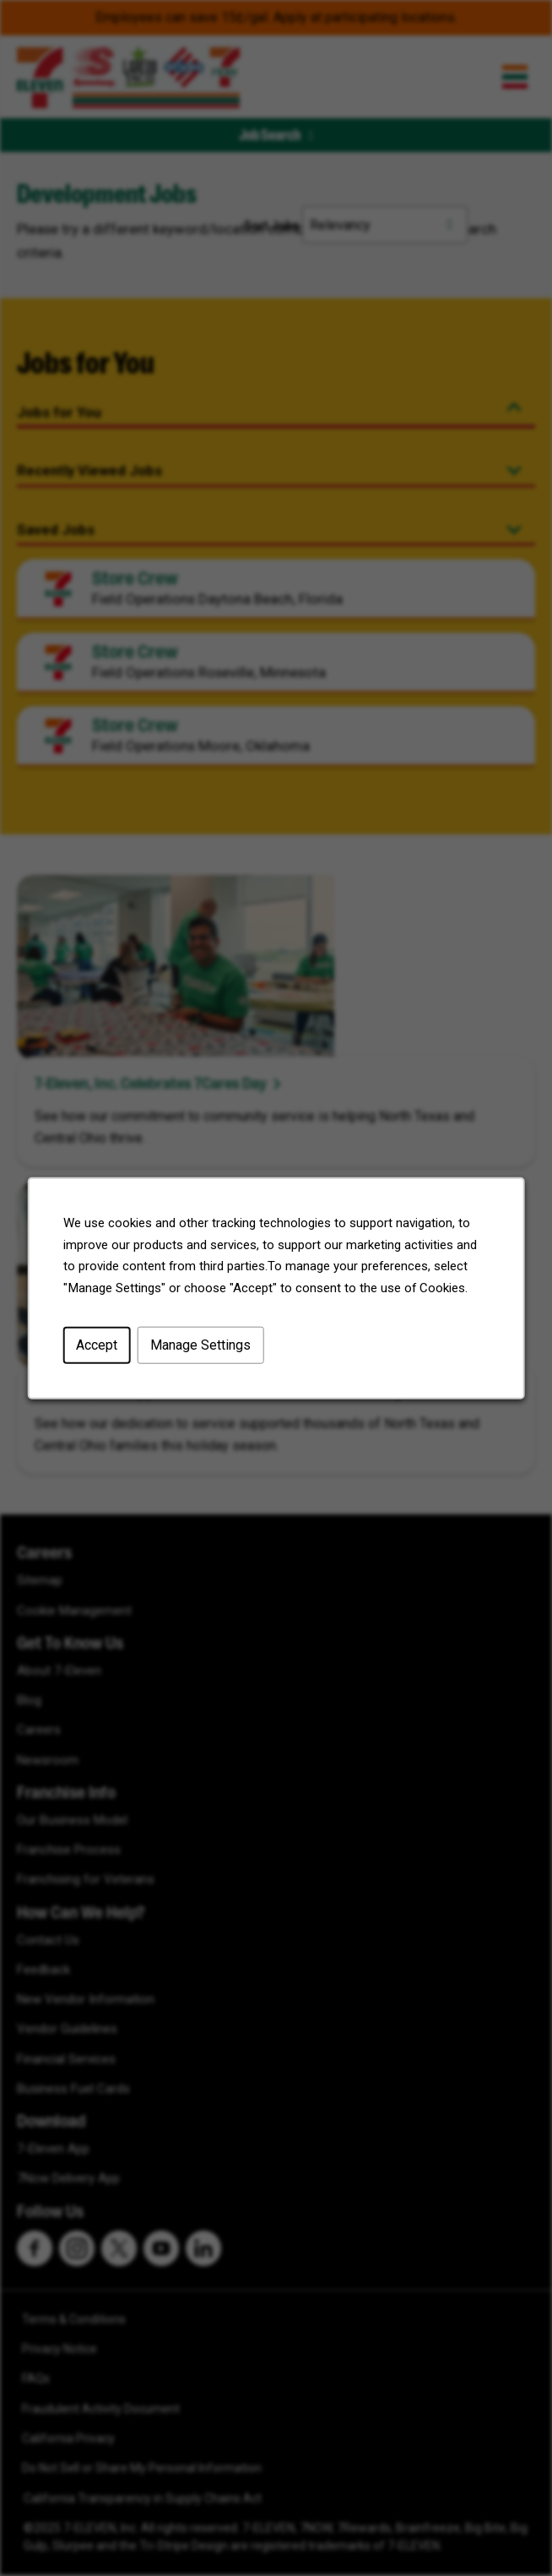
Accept (96, 1345)
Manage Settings (200, 1345)
